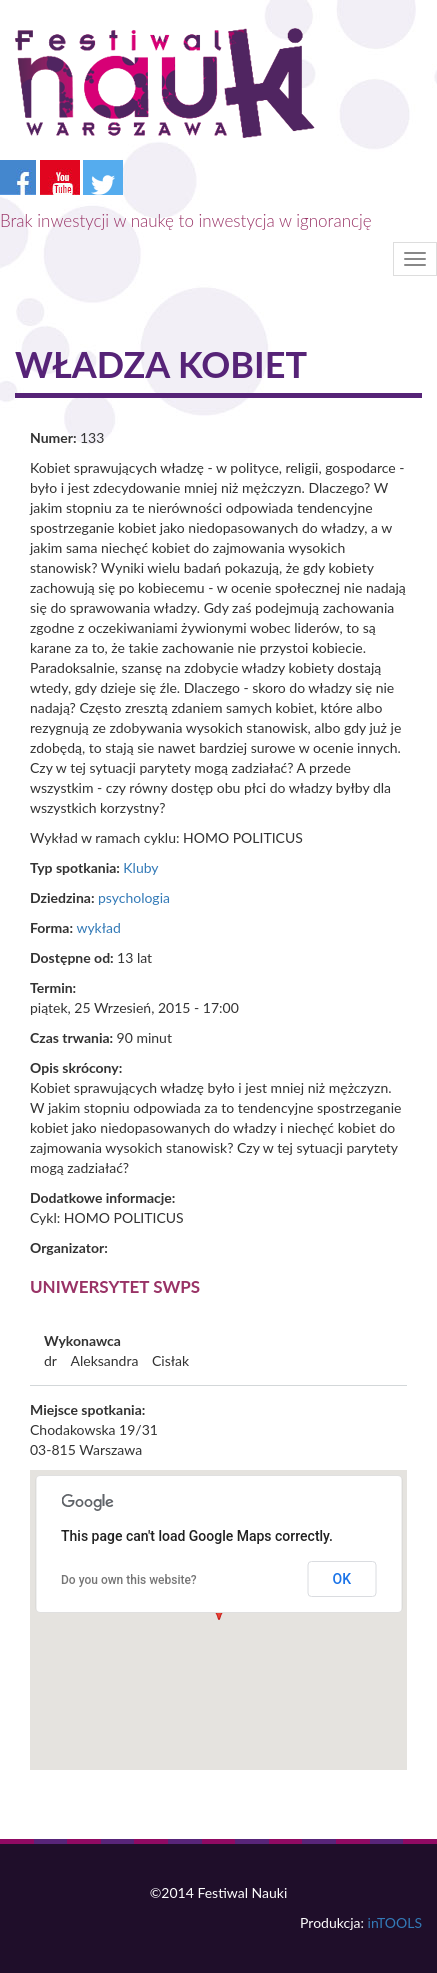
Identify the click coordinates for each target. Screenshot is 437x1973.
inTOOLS (395, 1922)
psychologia (134, 897)
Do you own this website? (129, 1580)
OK (342, 1579)
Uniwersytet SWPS (115, 1286)
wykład (98, 927)
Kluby (140, 867)
